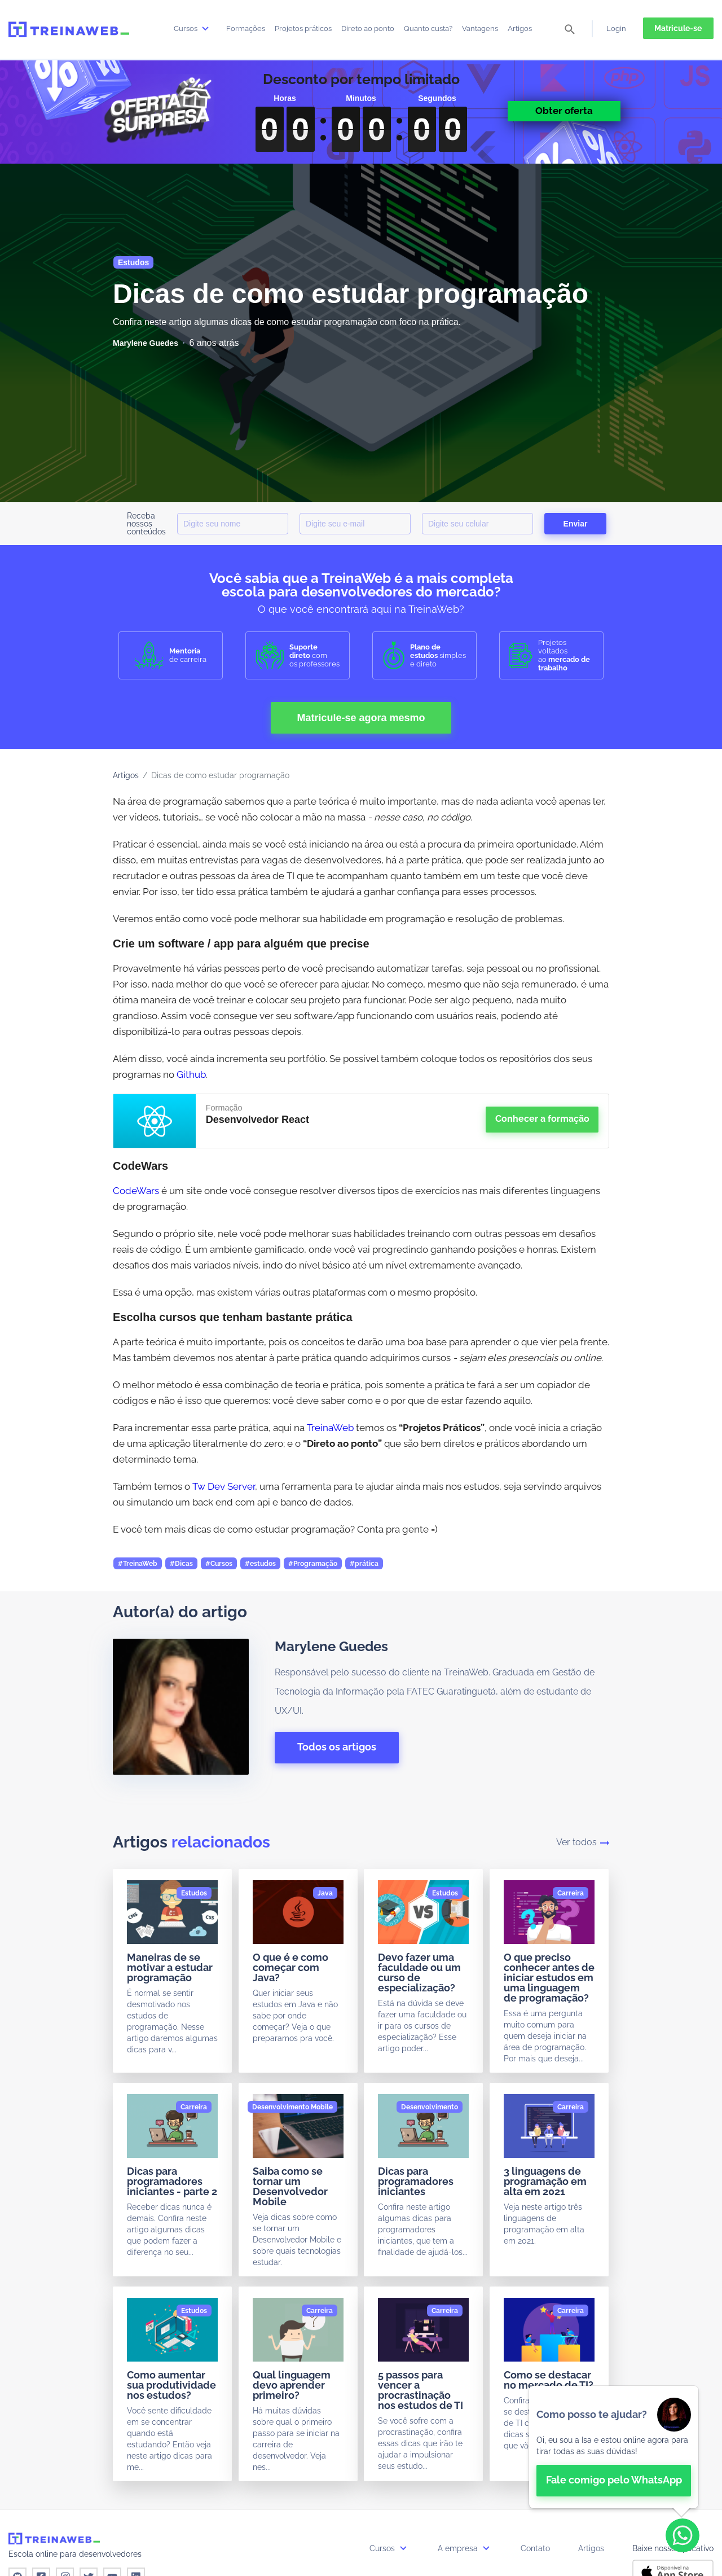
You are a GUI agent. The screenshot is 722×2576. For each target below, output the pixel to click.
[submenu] (205, 28)
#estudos (260, 1564)
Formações (245, 28)
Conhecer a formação (542, 1118)
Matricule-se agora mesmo (361, 717)
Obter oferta (564, 110)
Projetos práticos (303, 28)
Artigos (520, 28)
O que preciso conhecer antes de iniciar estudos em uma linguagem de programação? (549, 1977)
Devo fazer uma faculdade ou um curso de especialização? (419, 1972)
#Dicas (181, 1564)
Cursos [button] (389, 2548)
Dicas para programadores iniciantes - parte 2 (172, 2181)
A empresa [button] (465, 2548)
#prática (364, 1564)
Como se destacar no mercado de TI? (548, 2380)
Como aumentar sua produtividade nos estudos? (171, 2385)
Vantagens (480, 28)
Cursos (193, 28)
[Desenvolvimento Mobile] (292, 2107)
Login (616, 28)
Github (191, 1074)
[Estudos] (194, 1893)
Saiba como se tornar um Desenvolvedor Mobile (290, 2186)
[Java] (325, 1893)
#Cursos (218, 1564)
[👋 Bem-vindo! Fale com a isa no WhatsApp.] (613, 2447)
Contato (535, 2548)
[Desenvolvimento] (429, 2107)
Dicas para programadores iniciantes (416, 2181)
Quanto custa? (428, 28)
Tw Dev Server (223, 1486)
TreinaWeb (330, 1427)
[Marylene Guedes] (145, 343)
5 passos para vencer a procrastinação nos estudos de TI (420, 2390)
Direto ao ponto (367, 28)
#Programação (312, 1564)
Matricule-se (678, 28)
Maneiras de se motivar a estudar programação (170, 1967)
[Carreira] (570, 1893)
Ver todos (582, 1842)
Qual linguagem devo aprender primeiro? (292, 2385)
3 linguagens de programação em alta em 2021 (545, 2181)
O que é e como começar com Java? (290, 1967)
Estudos (133, 262)
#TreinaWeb (137, 1564)
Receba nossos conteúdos (146, 524)
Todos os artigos (336, 1747)
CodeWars (136, 1190)
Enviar (575, 523)
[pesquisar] (569, 30)
